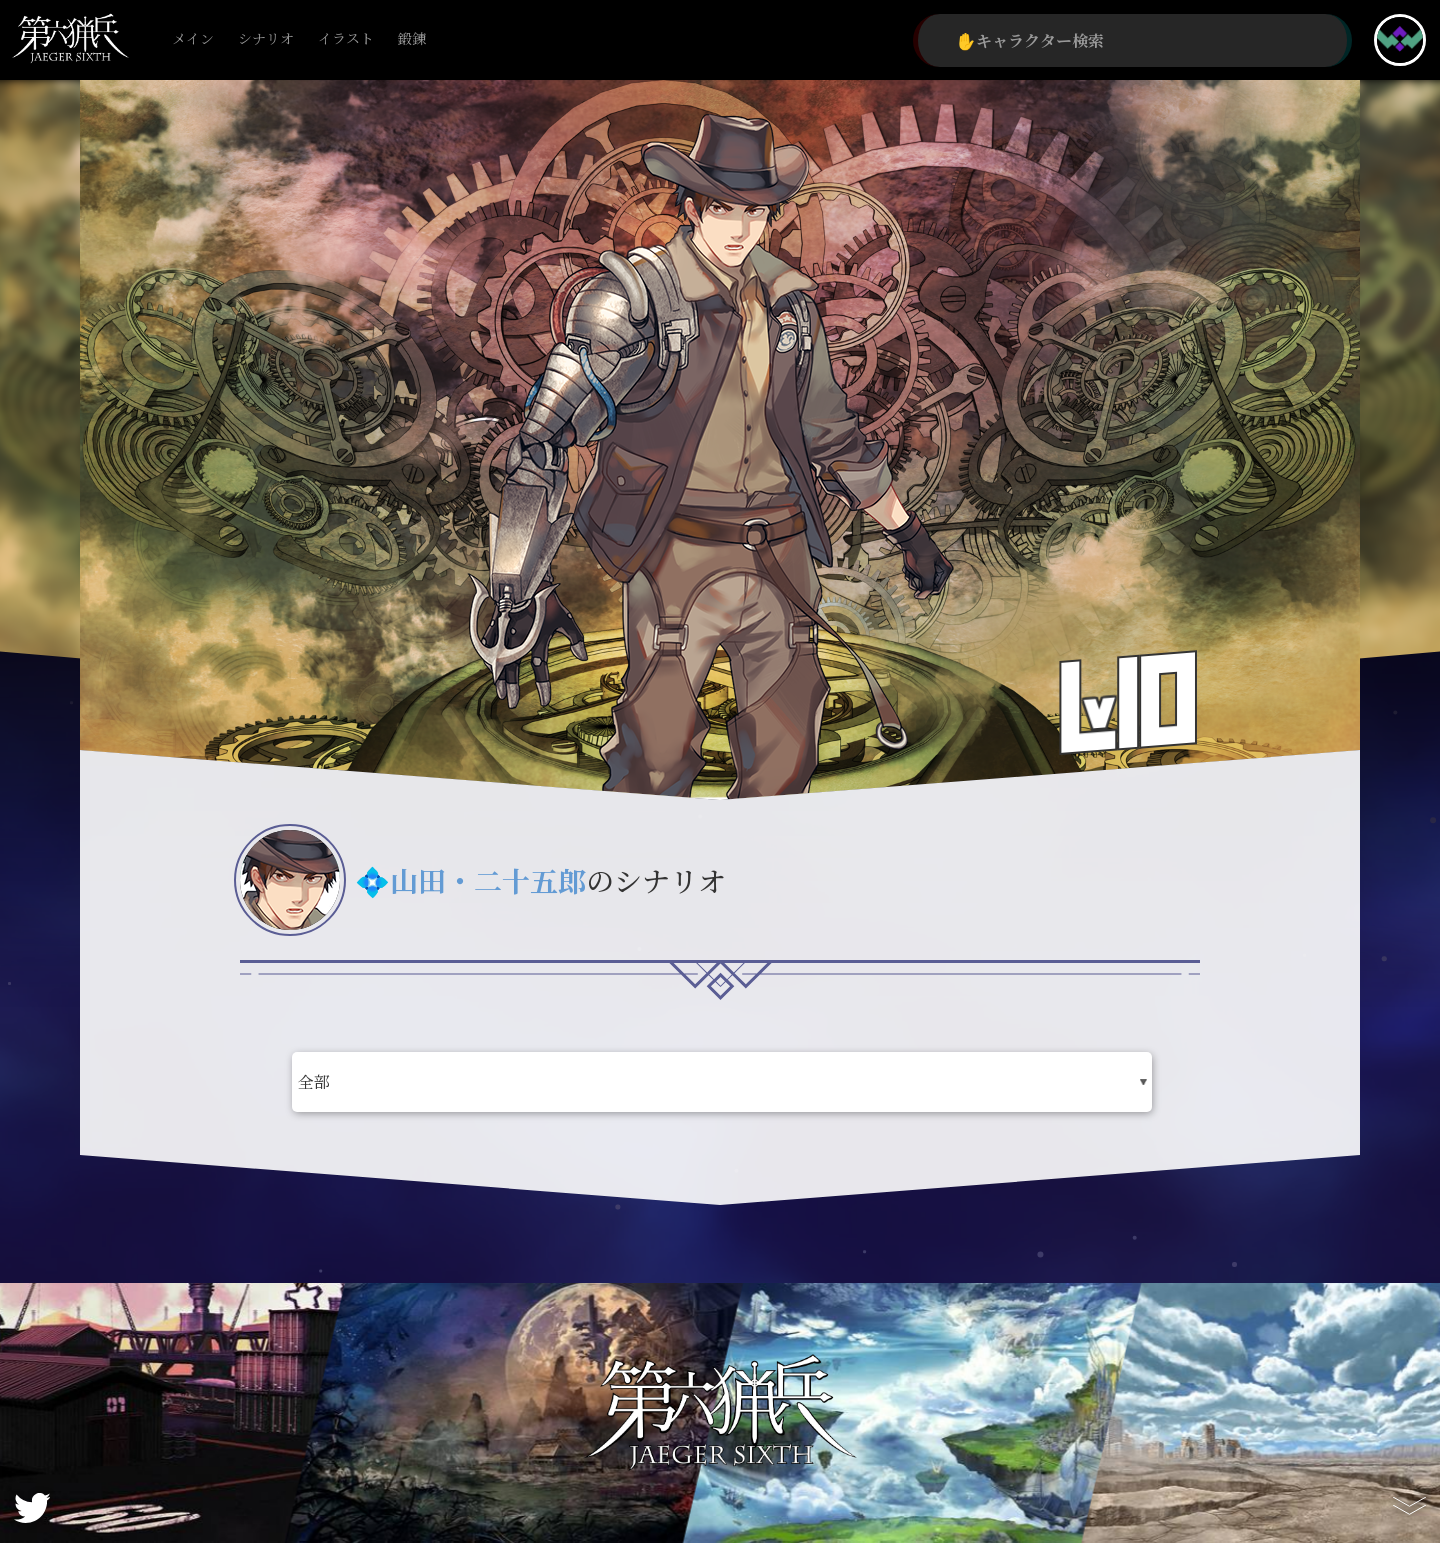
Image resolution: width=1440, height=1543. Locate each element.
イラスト (346, 39)
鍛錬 (412, 39)
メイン (193, 39)
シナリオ (266, 39)
